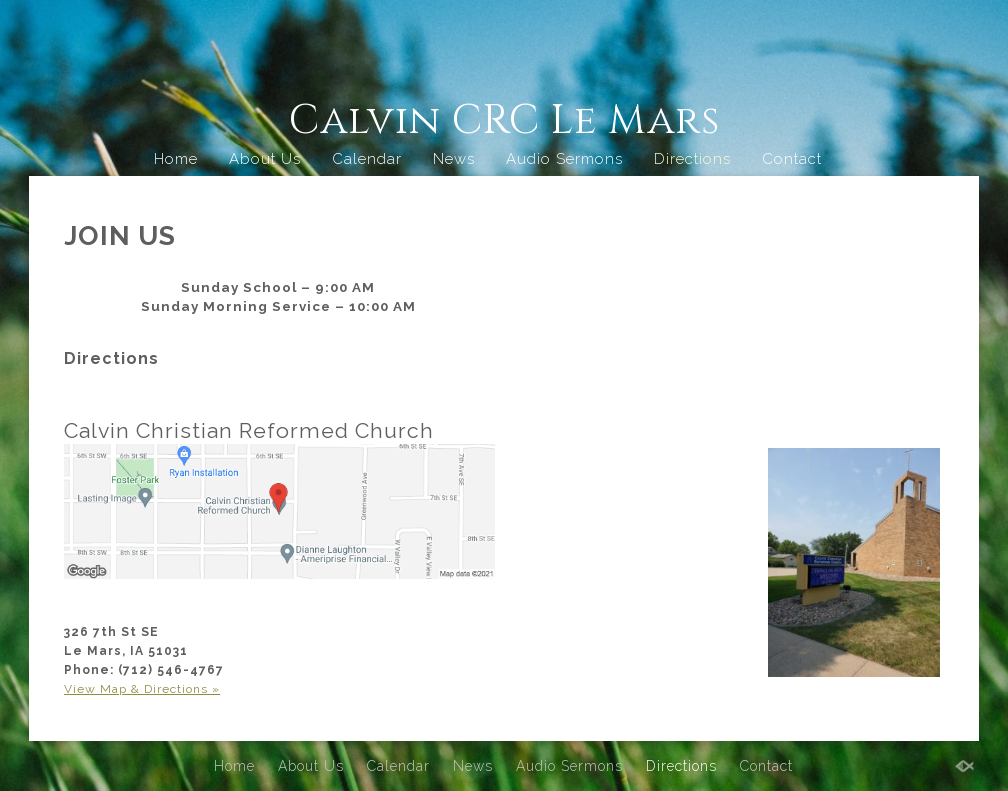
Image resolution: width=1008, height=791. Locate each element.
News (454, 159)
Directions (692, 159)
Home (176, 159)
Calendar (367, 159)
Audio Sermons (564, 159)
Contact (792, 159)
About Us (265, 159)
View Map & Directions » (142, 689)
